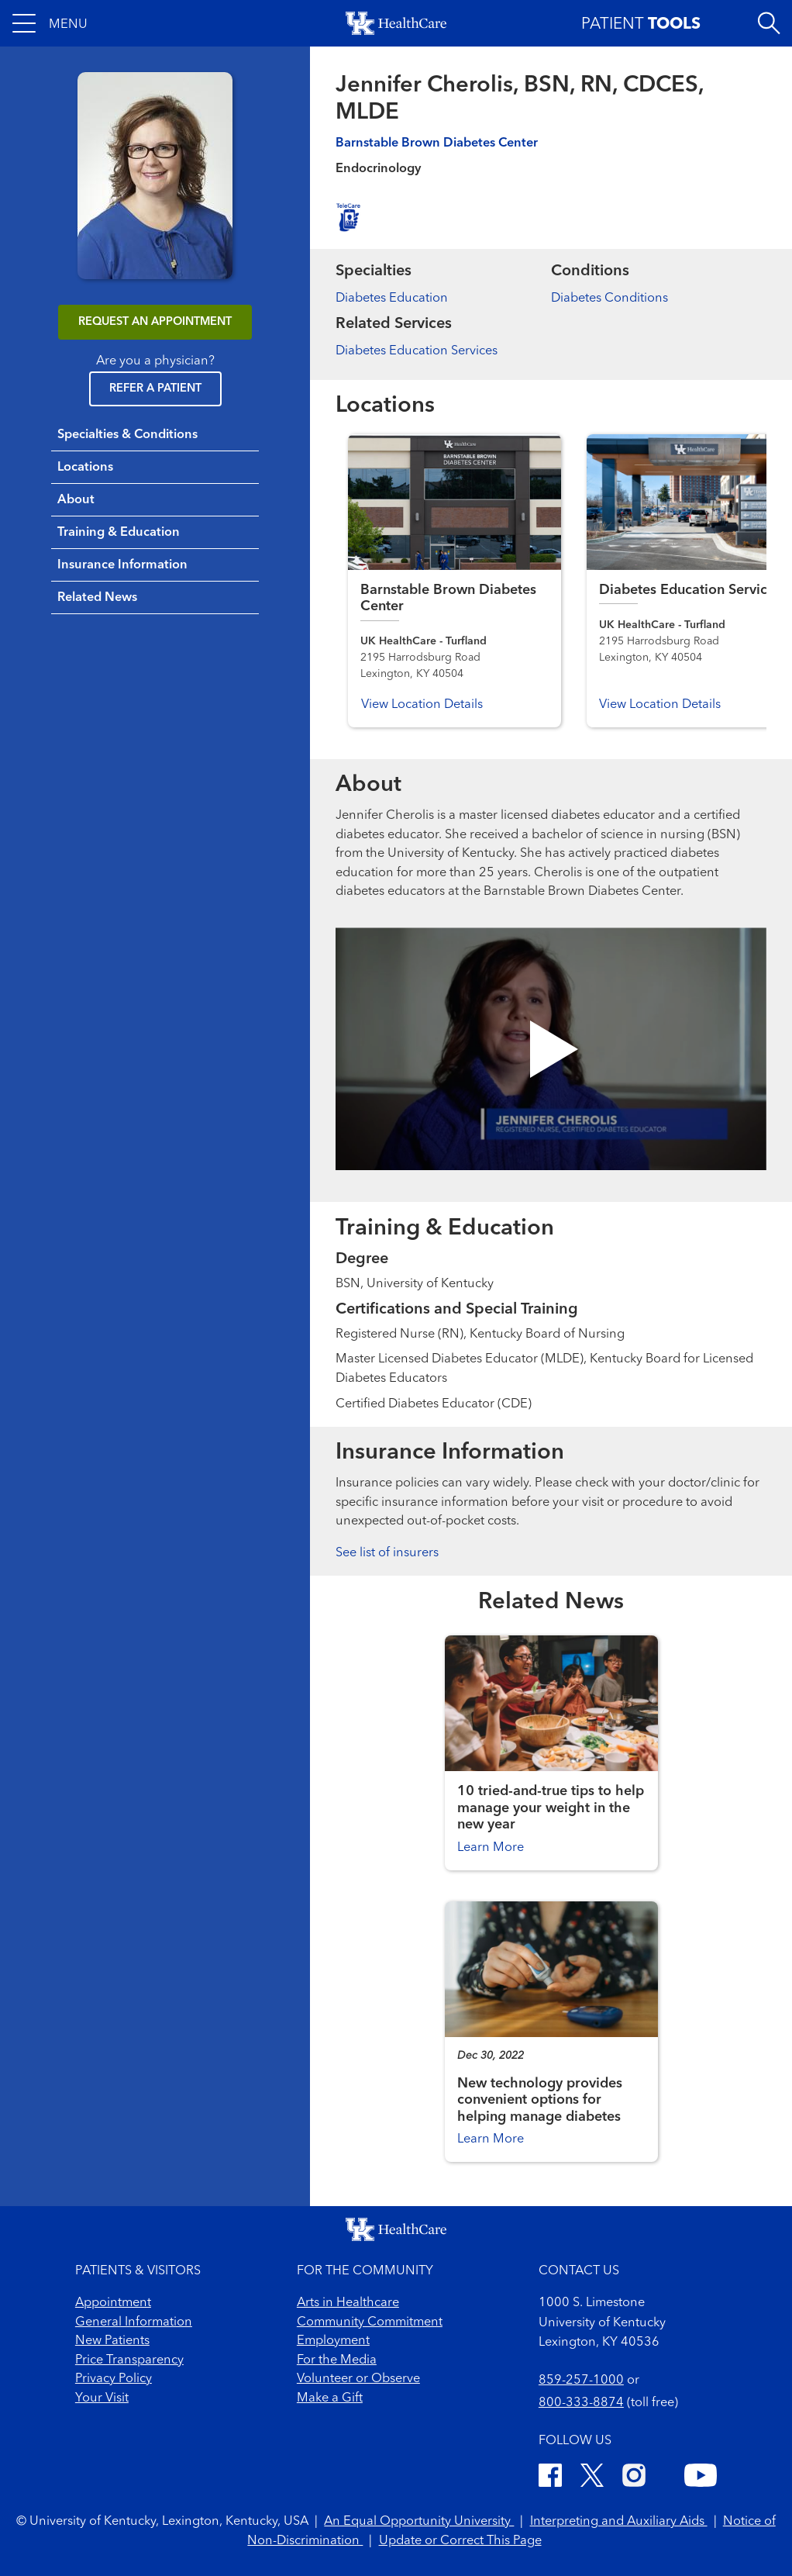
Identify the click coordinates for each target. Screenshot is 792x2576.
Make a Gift (330, 2398)
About (76, 500)
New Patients (112, 2341)
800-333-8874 (581, 2403)
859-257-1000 (581, 2380)
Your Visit (102, 2398)
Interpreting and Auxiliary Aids (619, 2522)
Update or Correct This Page (460, 2541)
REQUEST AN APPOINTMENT (155, 322)
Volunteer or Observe (358, 2379)
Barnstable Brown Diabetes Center (437, 143)
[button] (50, 23)
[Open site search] (769, 23)
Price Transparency (129, 2360)
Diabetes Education (392, 298)
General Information (133, 2322)
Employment (333, 2341)
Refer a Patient (155, 389)
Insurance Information (122, 565)
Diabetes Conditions (609, 298)
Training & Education (118, 533)
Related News (97, 598)
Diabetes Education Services (417, 351)
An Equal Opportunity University (419, 2522)
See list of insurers (387, 1553)
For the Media (337, 2360)
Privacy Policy (113, 2379)
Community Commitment (369, 2322)
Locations (85, 467)
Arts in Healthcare (348, 2303)
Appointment (113, 2303)
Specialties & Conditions (127, 435)
